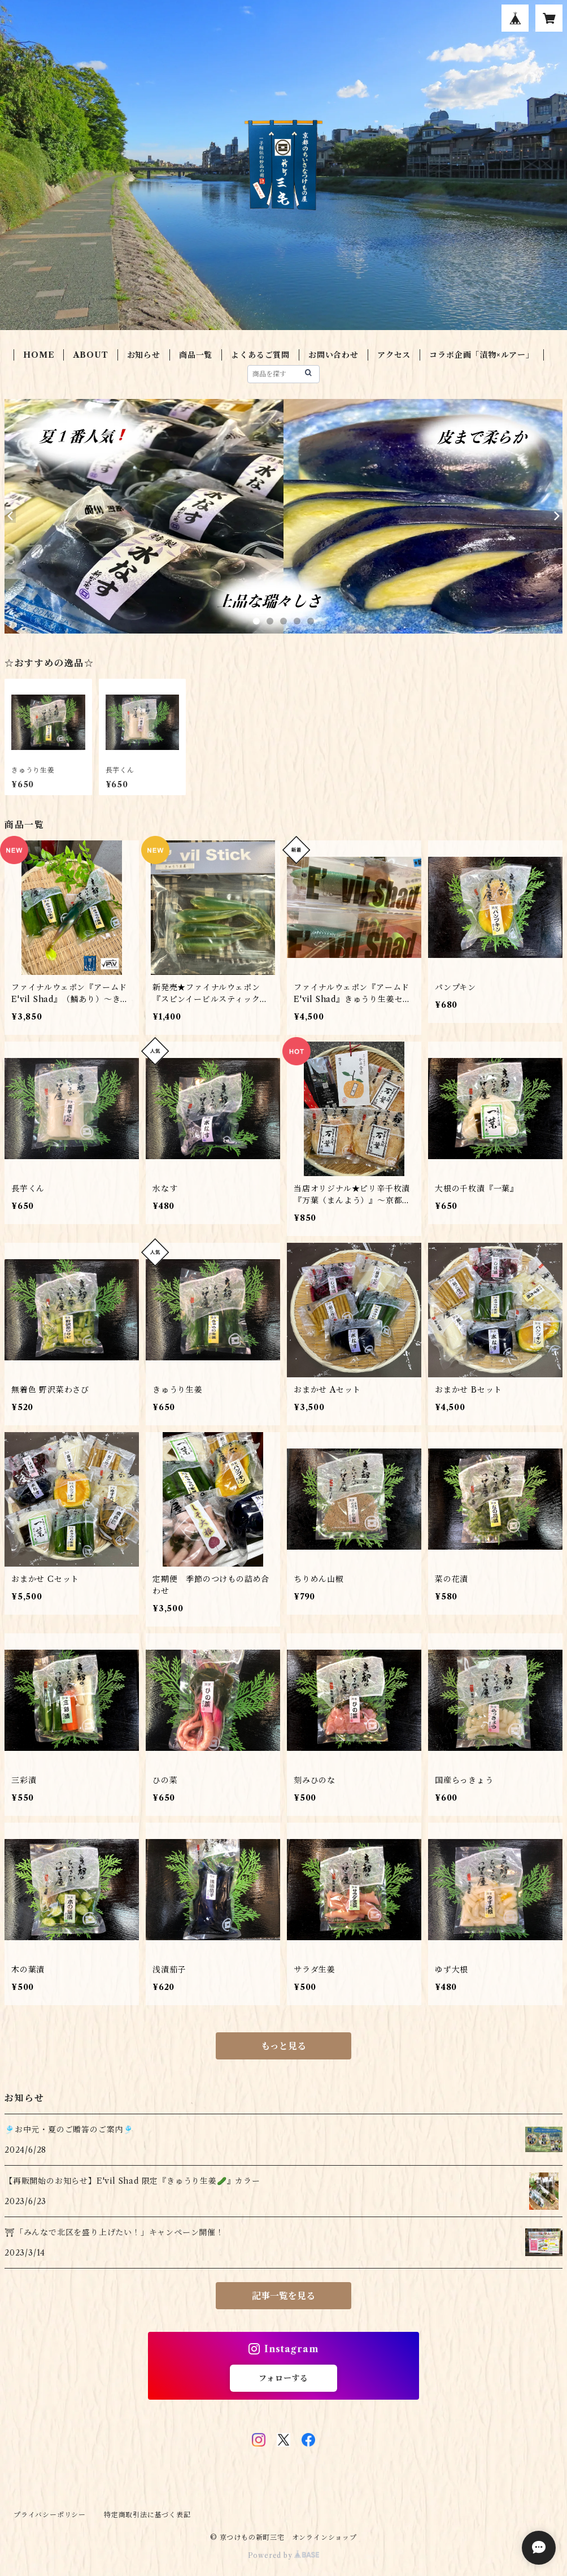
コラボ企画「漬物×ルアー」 (481, 355)
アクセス (394, 355)
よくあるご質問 (260, 355)
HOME (38, 355)
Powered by (284, 2555)
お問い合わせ (333, 355)
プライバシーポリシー (50, 2514)
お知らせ (143, 355)
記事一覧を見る (283, 2295)
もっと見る (283, 2046)
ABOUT (90, 355)
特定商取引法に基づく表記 (147, 2514)
